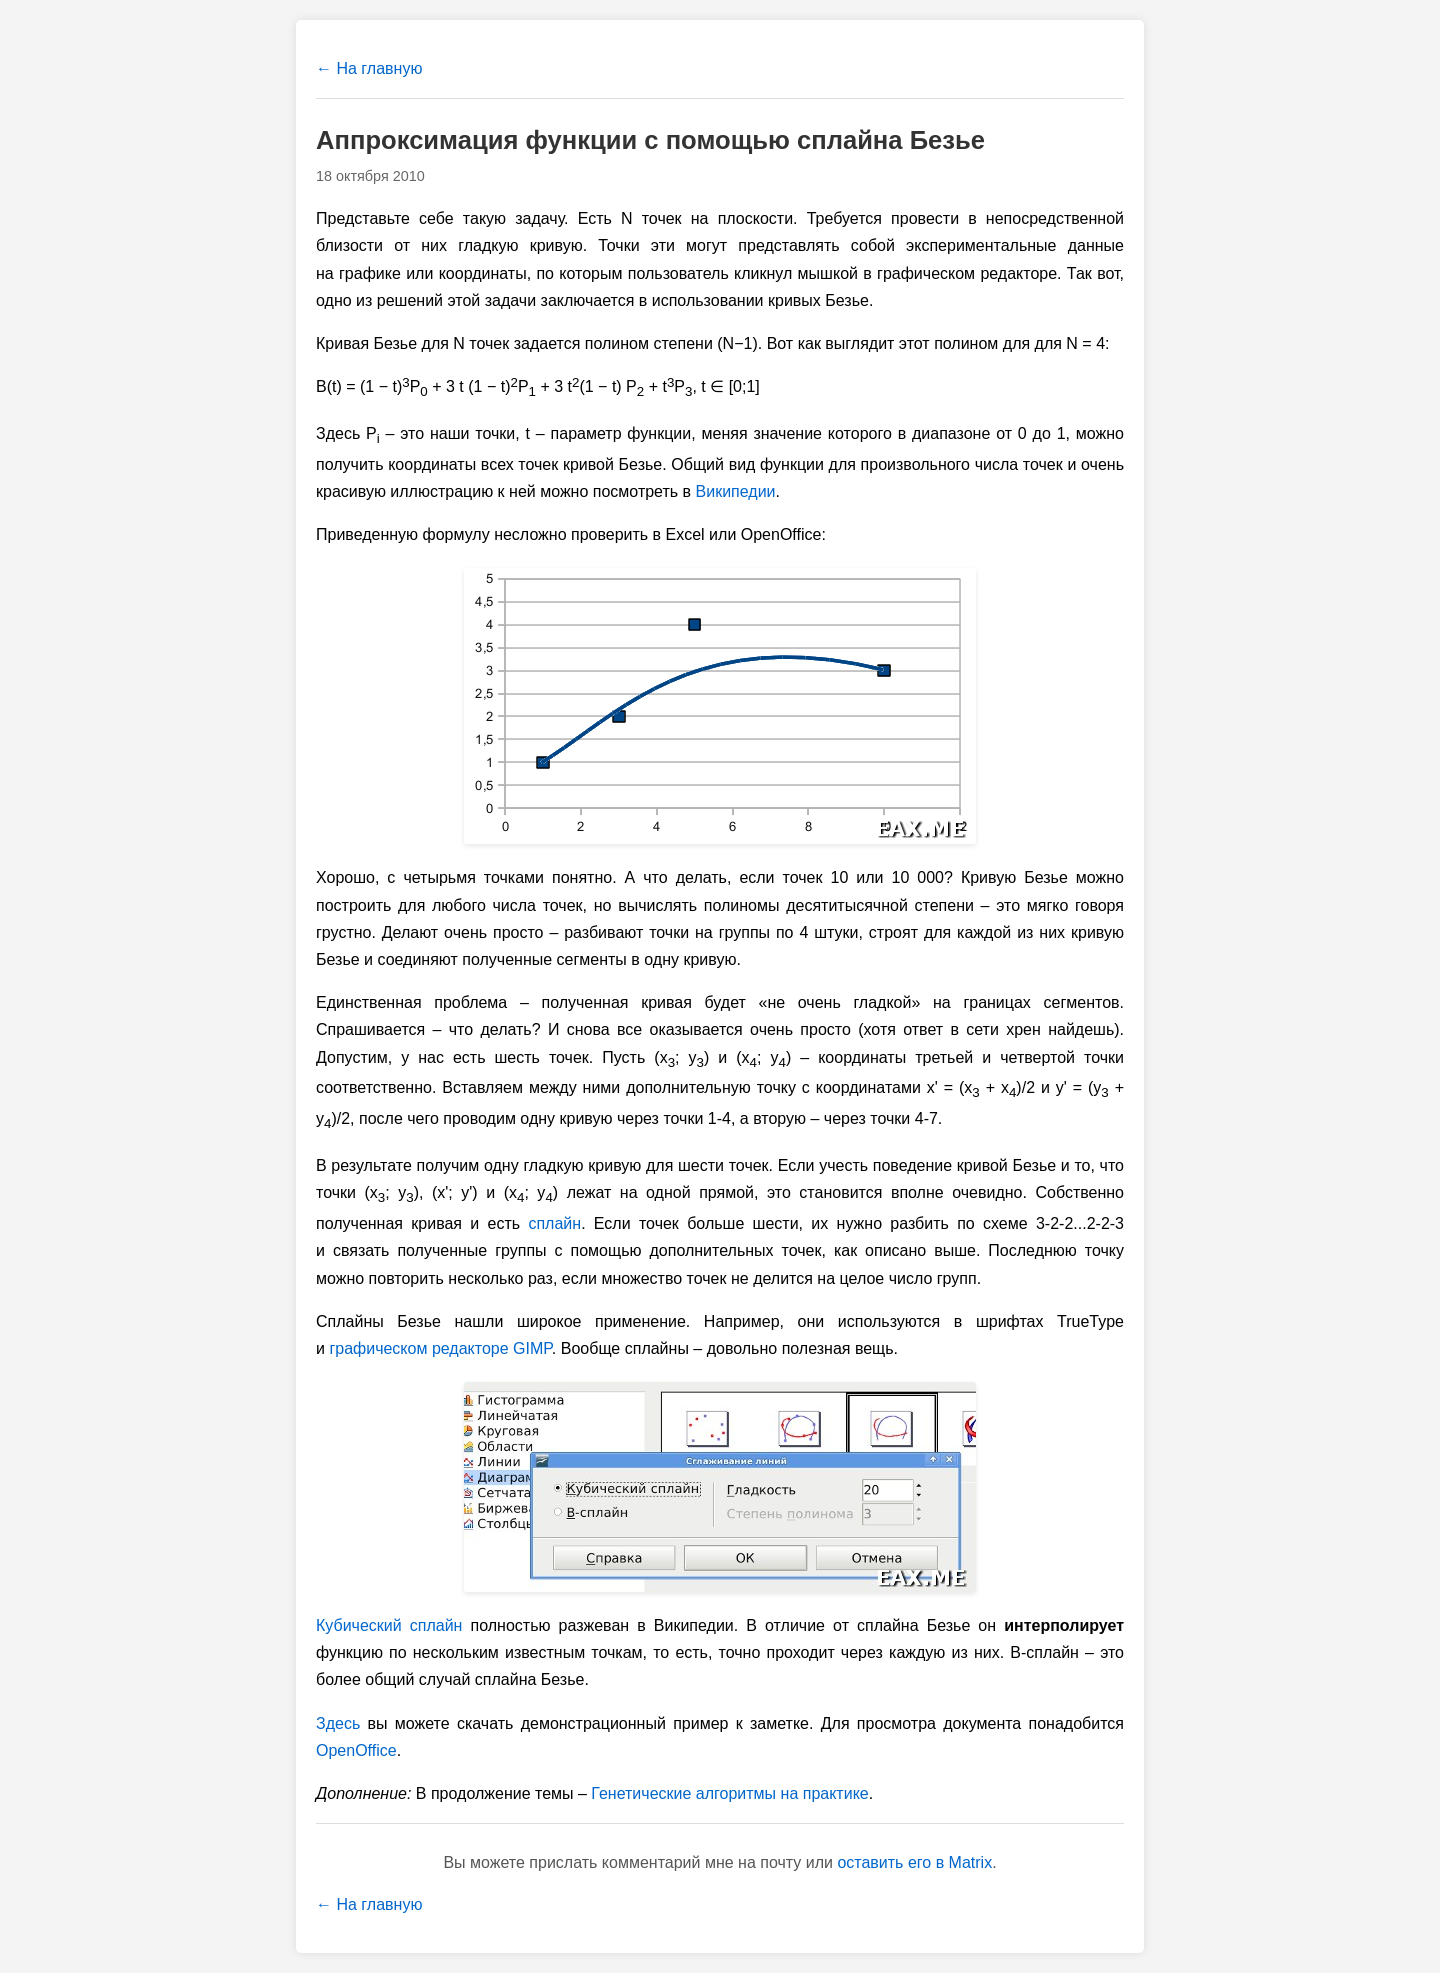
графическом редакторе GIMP (440, 1348)
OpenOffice (356, 1750)
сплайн (554, 1223)
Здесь (338, 1723)
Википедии (736, 491)
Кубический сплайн (389, 1625)
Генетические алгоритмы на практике (729, 1793)
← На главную (369, 68)
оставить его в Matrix (914, 1862)
